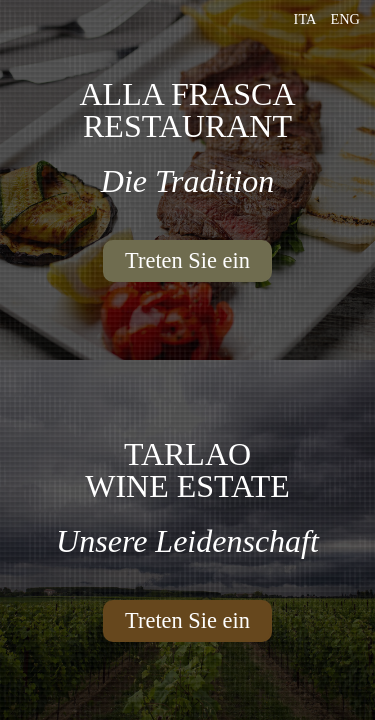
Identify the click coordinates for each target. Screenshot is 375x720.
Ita (305, 19)
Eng (345, 19)
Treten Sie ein (187, 260)
